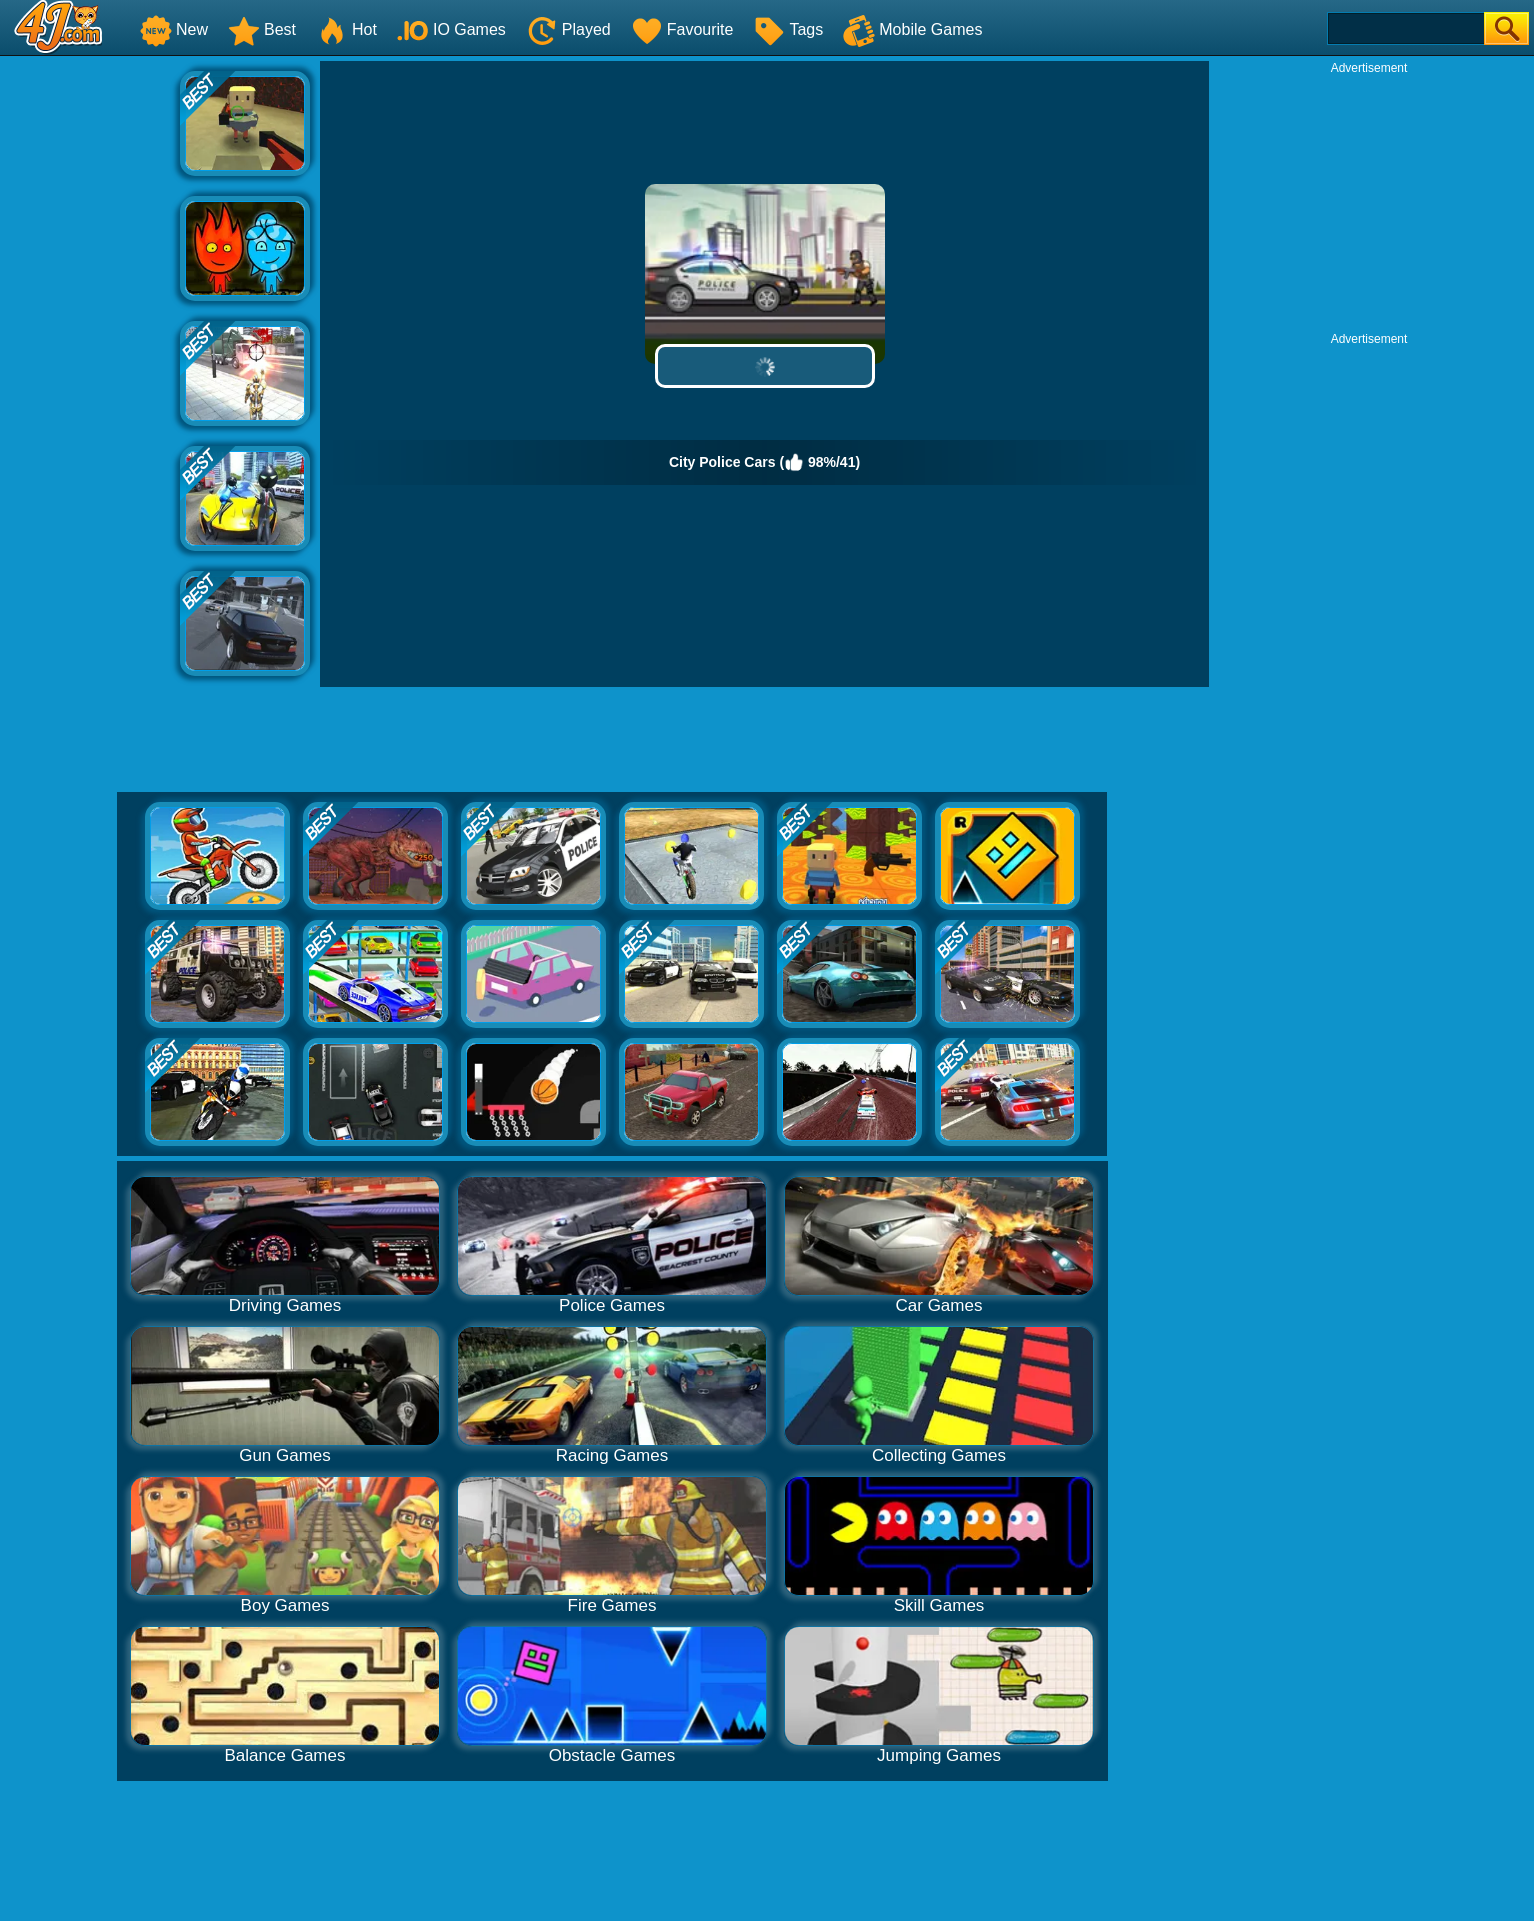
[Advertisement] (90, 361)
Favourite (682, 29)
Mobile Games (912, 29)
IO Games (451, 29)
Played (568, 29)
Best (262, 29)
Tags (788, 29)
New (174, 29)
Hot (346, 29)
